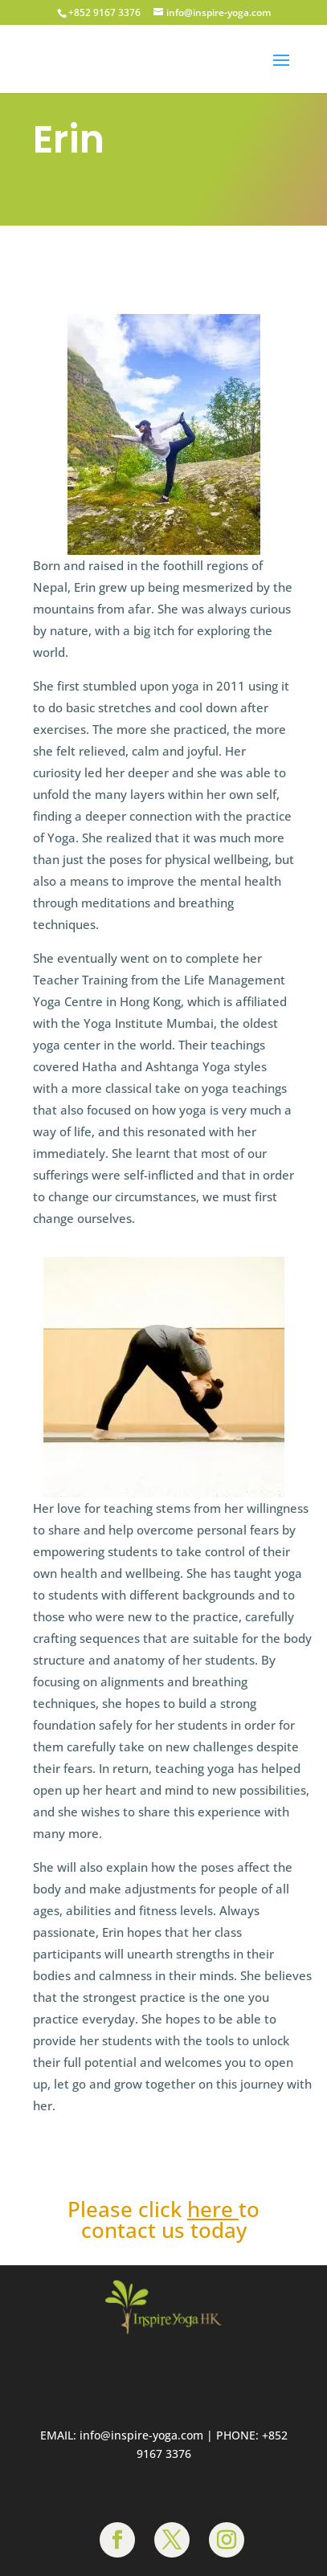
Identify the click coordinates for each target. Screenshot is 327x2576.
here (210, 2209)
